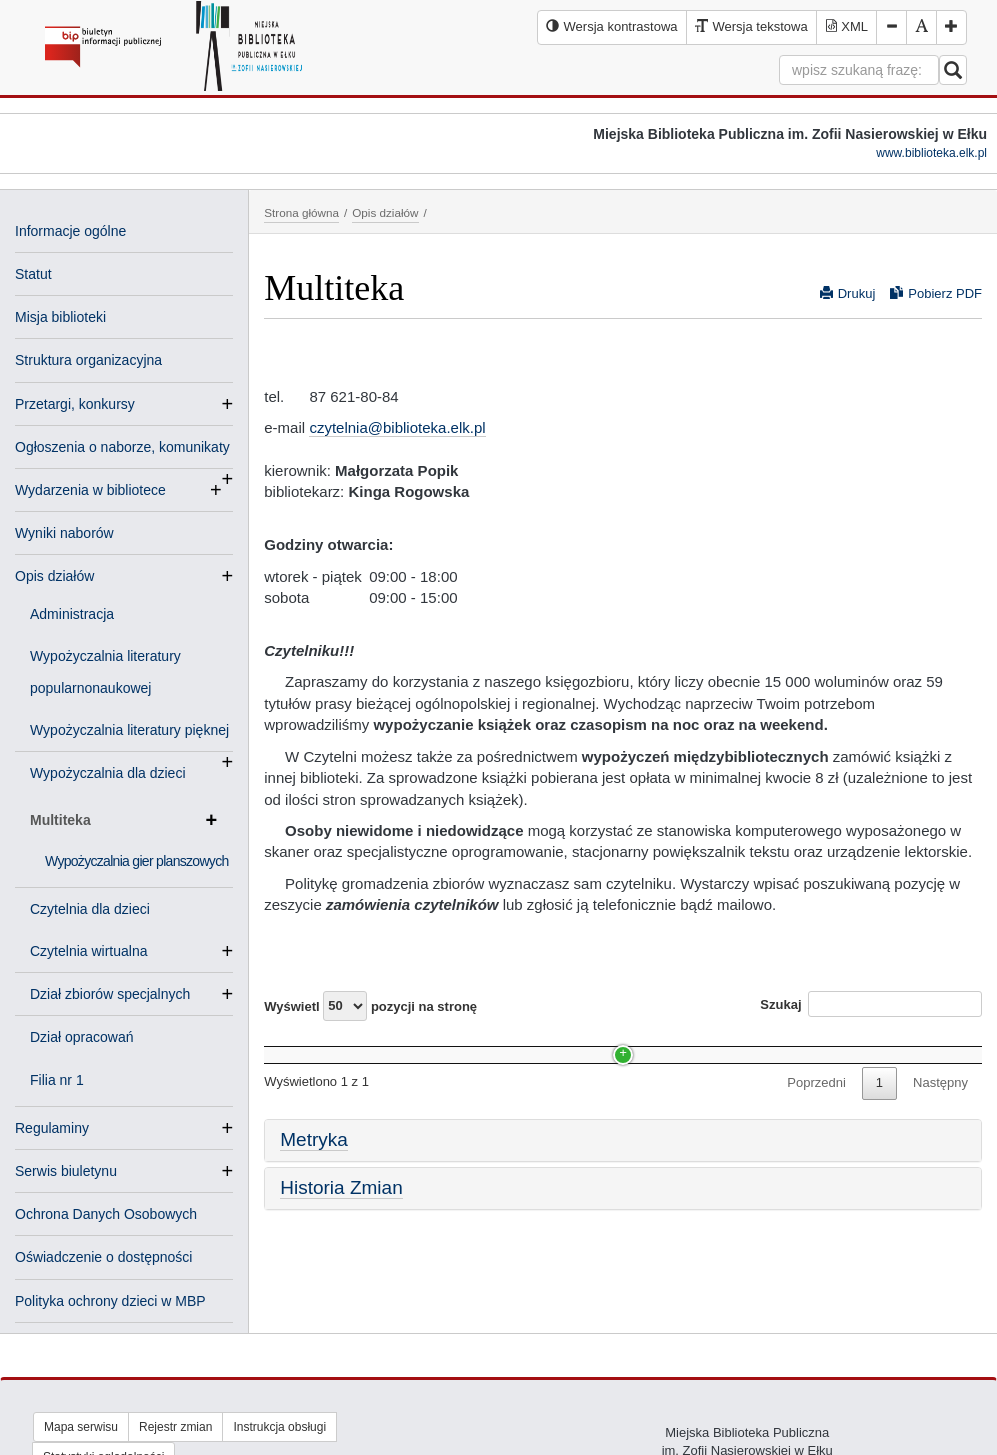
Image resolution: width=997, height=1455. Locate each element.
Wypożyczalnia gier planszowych (137, 861)
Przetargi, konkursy (75, 404)
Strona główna (301, 212)
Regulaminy (52, 1128)
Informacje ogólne (70, 231)
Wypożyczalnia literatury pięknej (131, 732)
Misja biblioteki (60, 317)
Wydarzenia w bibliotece (90, 490)
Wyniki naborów (64, 533)
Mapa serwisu (81, 1427)
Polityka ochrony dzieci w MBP (110, 1301)
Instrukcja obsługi (279, 1427)
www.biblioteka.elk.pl (931, 153)
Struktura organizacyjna (88, 360)
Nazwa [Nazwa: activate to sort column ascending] (302, 1044)
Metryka (314, 1176)
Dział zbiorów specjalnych (118, 994)
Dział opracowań (82, 1037)
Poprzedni (816, 1120)
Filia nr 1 (57, 1080)
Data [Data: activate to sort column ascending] (792, 1044)
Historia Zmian (341, 1224)
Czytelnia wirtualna (97, 951)
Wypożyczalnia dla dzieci (108, 773)
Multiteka (123, 820)
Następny (940, 1120)
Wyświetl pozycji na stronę (370, 1006)
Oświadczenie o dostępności (103, 1257)
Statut (33, 274)
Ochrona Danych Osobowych (106, 1214)
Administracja (72, 614)
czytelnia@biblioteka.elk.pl (397, 427)
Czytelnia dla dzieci (90, 909)
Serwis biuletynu (66, 1171)
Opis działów (54, 576)
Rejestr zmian (175, 1427)
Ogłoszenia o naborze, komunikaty (122, 449)
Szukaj (871, 1004)
